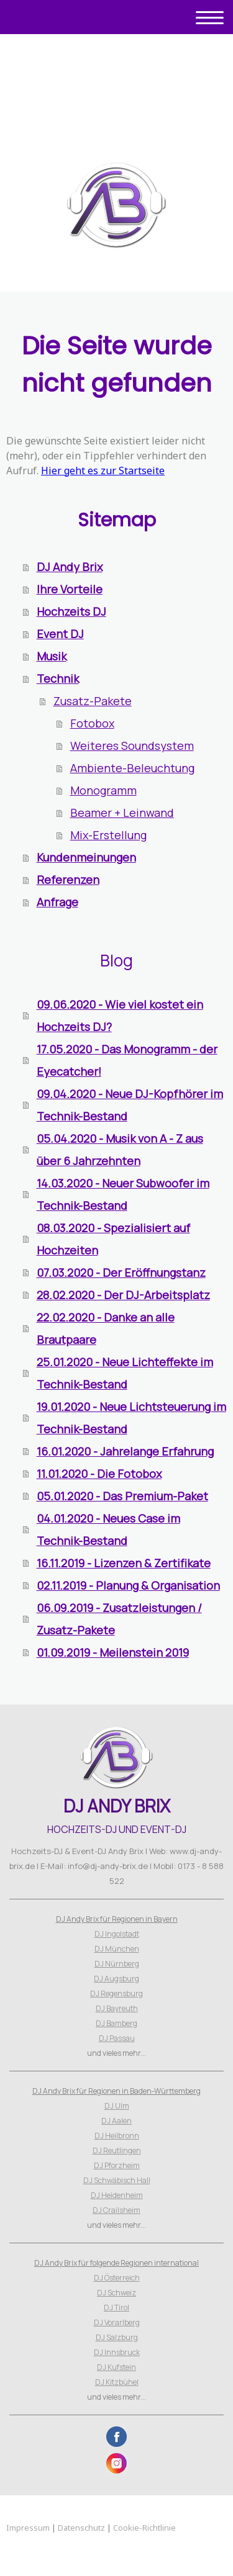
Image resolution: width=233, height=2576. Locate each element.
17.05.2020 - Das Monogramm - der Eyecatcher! (127, 1060)
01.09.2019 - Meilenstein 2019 (113, 1652)
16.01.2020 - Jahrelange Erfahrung (125, 1451)
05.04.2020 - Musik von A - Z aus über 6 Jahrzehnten (120, 1149)
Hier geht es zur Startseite (103, 470)
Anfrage (57, 901)
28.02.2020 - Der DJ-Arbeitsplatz (123, 1294)
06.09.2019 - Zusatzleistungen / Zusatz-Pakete (119, 1618)
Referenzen (68, 879)
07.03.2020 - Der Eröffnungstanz (121, 1272)
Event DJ (60, 633)
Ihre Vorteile (70, 589)
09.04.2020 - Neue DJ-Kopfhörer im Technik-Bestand (130, 1105)
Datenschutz (81, 2527)
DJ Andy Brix (70, 566)
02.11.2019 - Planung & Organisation (128, 1585)
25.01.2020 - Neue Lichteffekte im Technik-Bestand (125, 1373)
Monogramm (103, 790)
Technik (58, 678)
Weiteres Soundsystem (132, 745)
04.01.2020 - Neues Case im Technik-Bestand (108, 1529)
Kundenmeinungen (86, 857)
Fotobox (92, 723)
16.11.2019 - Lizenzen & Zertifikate (124, 1563)
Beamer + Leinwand (122, 812)
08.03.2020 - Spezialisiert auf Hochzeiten (113, 1239)
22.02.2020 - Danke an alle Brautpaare (106, 1328)
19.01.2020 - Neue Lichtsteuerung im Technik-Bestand (131, 1417)
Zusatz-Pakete (92, 700)
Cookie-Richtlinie (144, 2527)
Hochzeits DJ (71, 611)
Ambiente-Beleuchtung (132, 767)
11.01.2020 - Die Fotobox (99, 1473)
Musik (51, 656)
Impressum (28, 2527)
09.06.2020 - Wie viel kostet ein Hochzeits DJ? (120, 1015)
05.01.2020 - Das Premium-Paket (122, 1495)
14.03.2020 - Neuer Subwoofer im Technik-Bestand (123, 1194)
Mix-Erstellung (108, 834)
